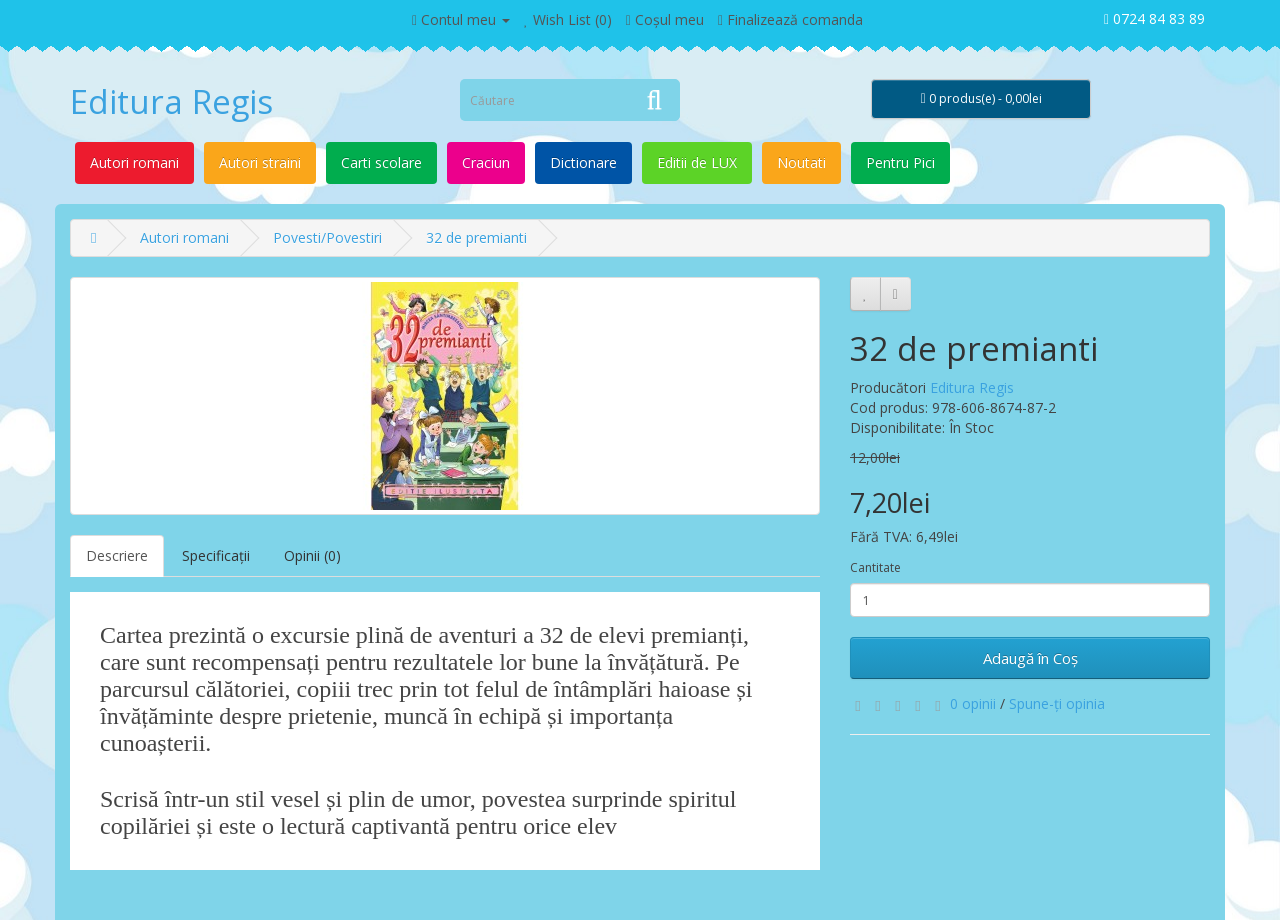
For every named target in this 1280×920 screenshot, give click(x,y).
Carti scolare (381, 162)
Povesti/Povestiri (327, 237)
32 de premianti (476, 237)
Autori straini (260, 162)
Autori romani (134, 162)
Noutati (801, 162)
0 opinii (973, 703)
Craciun (486, 162)
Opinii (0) (312, 555)
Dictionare (583, 162)
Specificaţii (216, 555)
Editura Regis (171, 101)
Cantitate (875, 567)
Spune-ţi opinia (1057, 703)
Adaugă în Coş (1030, 658)
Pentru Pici (900, 162)
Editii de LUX (697, 162)
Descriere (117, 555)
